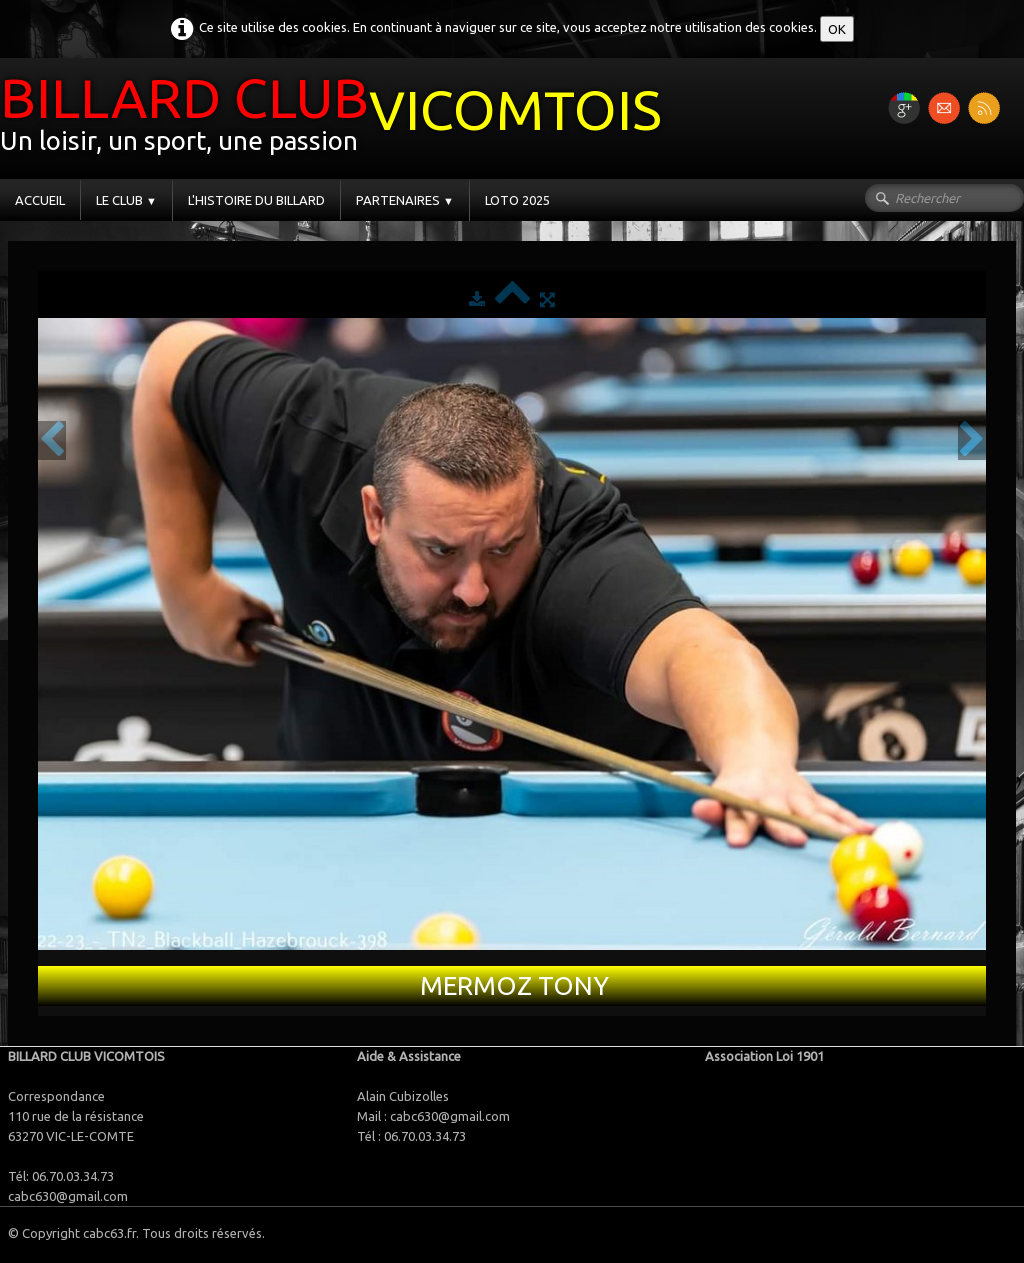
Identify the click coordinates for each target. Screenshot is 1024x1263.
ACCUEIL (40, 200)
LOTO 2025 (517, 200)
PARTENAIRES (405, 200)
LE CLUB (126, 200)
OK (837, 29)
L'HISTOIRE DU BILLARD (256, 200)
